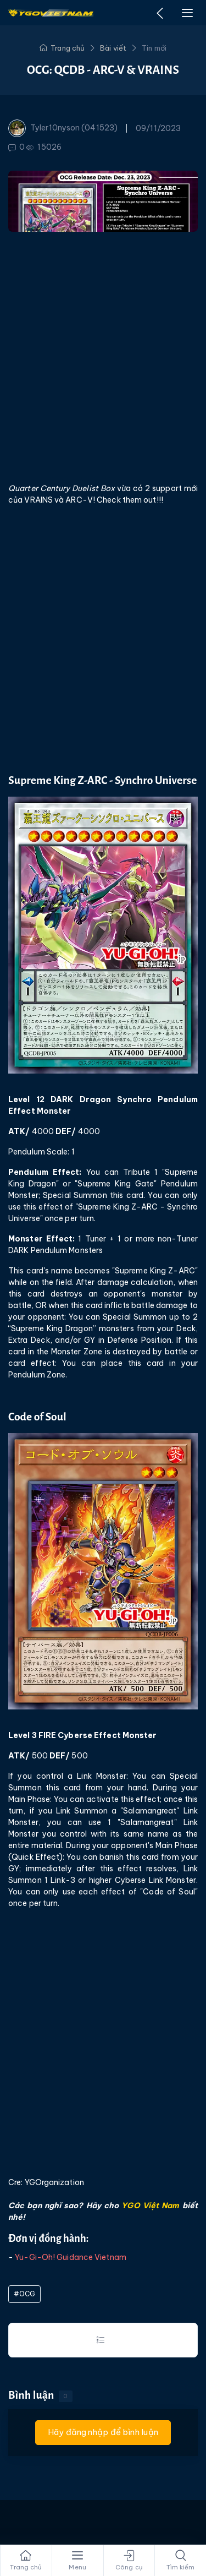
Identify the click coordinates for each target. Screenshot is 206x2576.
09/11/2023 (158, 128)
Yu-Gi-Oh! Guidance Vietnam (70, 2257)
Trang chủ (62, 47)
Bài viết (113, 47)
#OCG (24, 2294)
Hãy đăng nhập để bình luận (103, 2432)
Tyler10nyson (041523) (63, 128)
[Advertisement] (103, 356)
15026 (44, 147)
